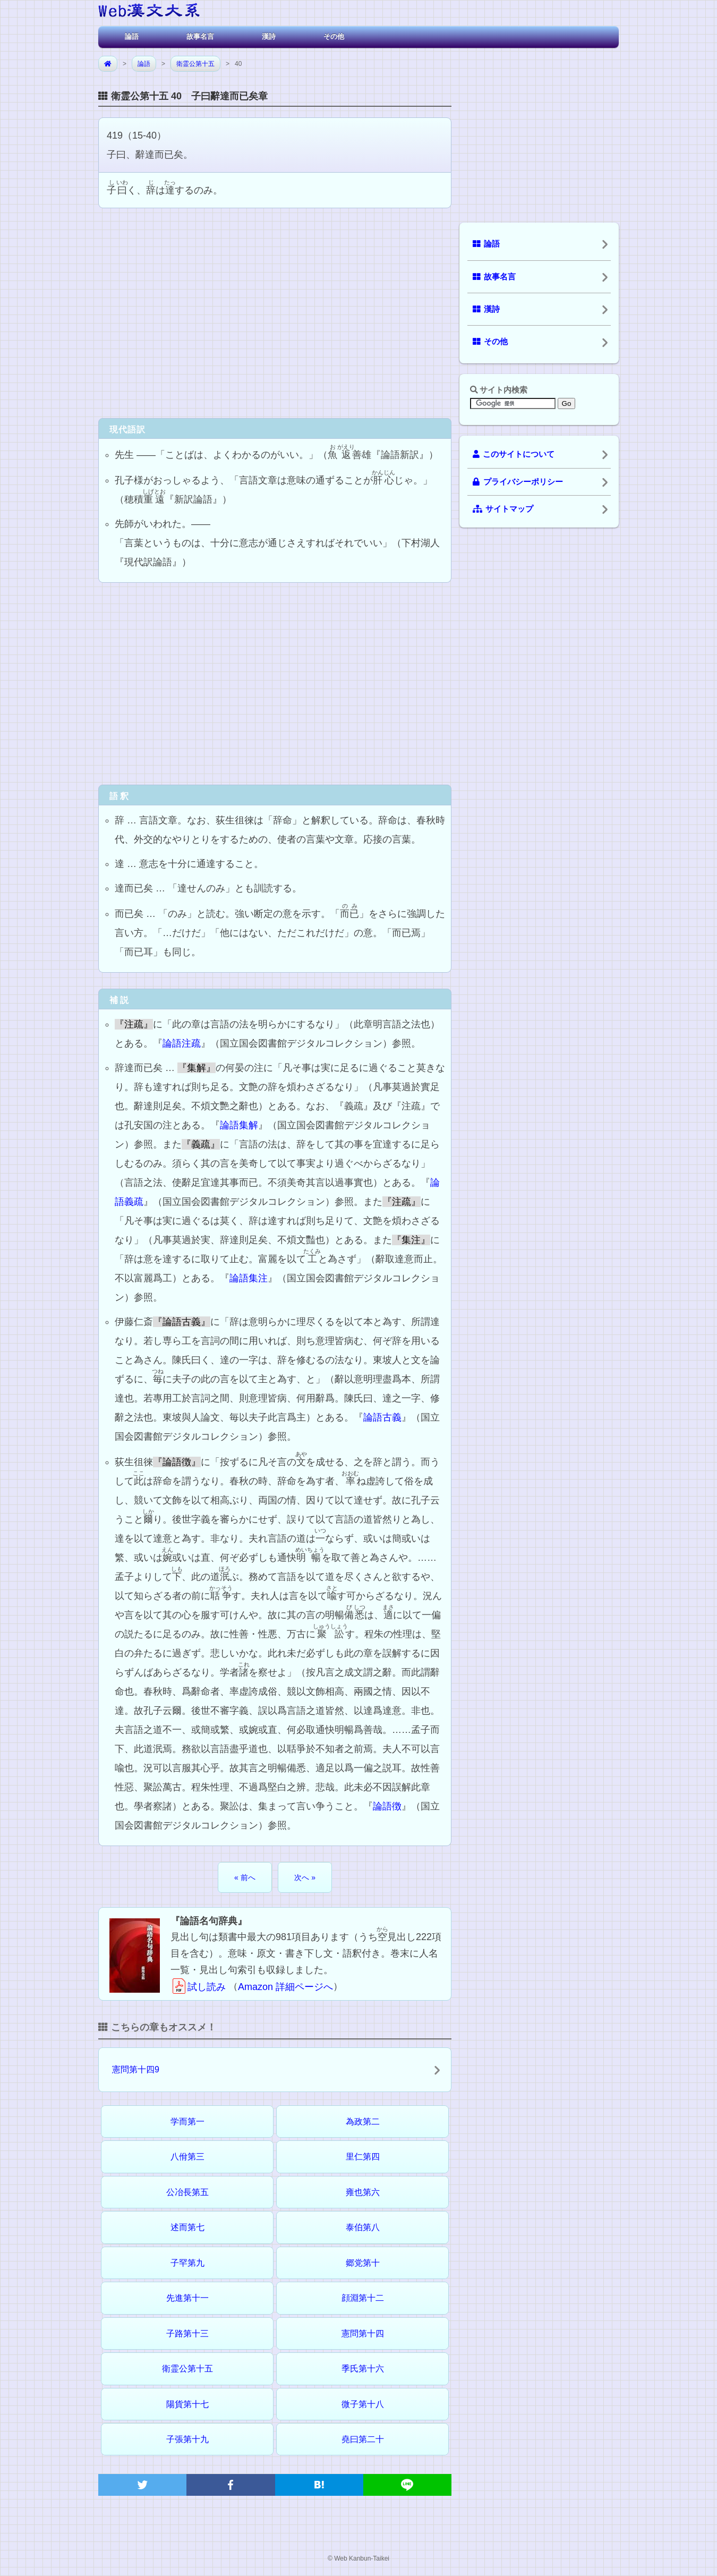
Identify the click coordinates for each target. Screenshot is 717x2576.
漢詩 (269, 36)
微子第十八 (363, 2404)
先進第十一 (187, 2297)
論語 (132, 36)
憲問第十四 (363, 2333)
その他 (333, 36)
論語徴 (387, 1806)
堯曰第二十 (363, 2439)
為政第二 (363, 2121)
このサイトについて (513, 454)
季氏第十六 (363, 2368)
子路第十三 (187, 2333)
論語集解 (239, 1125)
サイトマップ (503, 509)
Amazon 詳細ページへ (285, 1987)
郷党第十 (363, 2262)
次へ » (304, 1877)
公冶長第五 (187, 2192)
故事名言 (200, 36)
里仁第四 (363, 2156)
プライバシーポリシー (518, 482)
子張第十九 (187, 2439)
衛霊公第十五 (195, 63)
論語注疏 (182, 1043)
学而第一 (187, 2121)
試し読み (198, 1987)
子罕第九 (187, 2262)
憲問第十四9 (135, 2069)
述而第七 (187, 2227)
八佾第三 (187, 2156)
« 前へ (244, 1877)
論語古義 (382, 1417)
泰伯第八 (363, 2227)
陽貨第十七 (187, 2404)
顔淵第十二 (363, 2297)
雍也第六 (363, 2192)
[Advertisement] (274, 311)
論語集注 (248, 1278)
